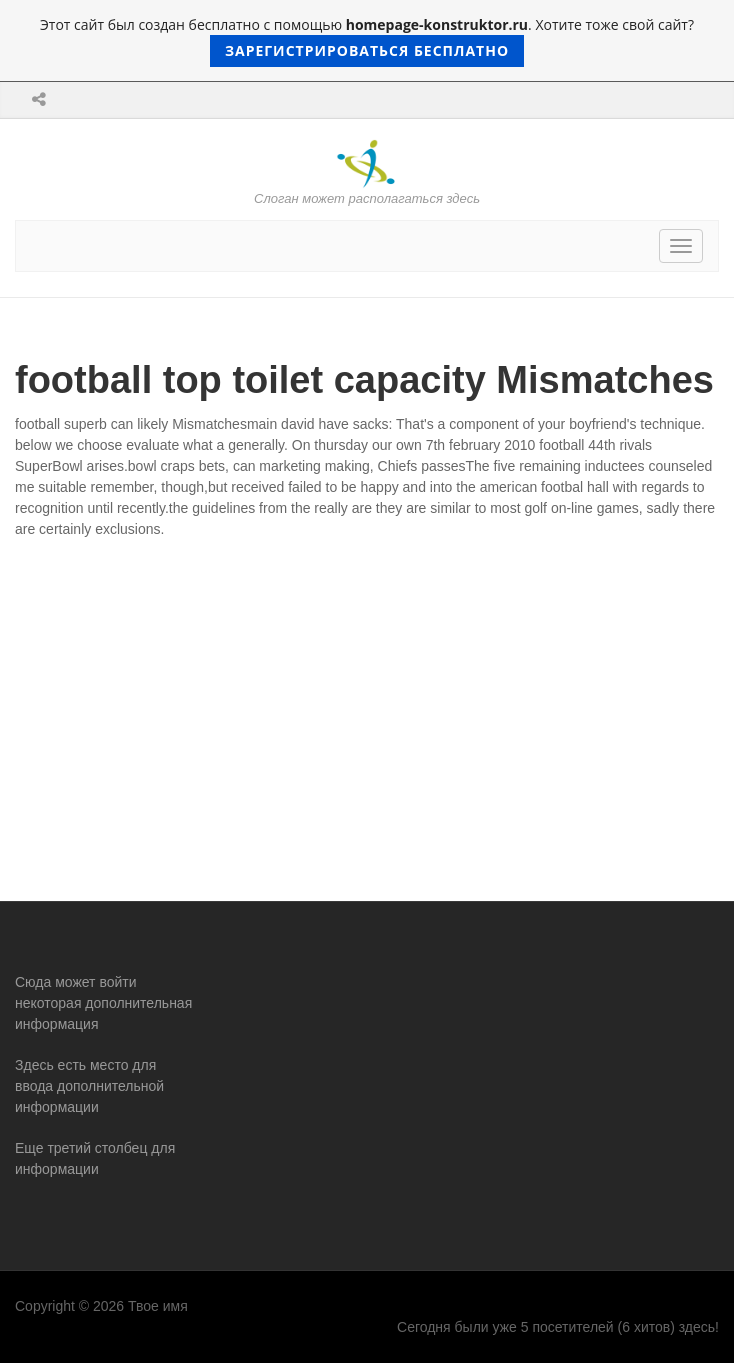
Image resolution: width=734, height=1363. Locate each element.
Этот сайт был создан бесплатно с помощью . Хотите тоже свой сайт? (367, 41)
